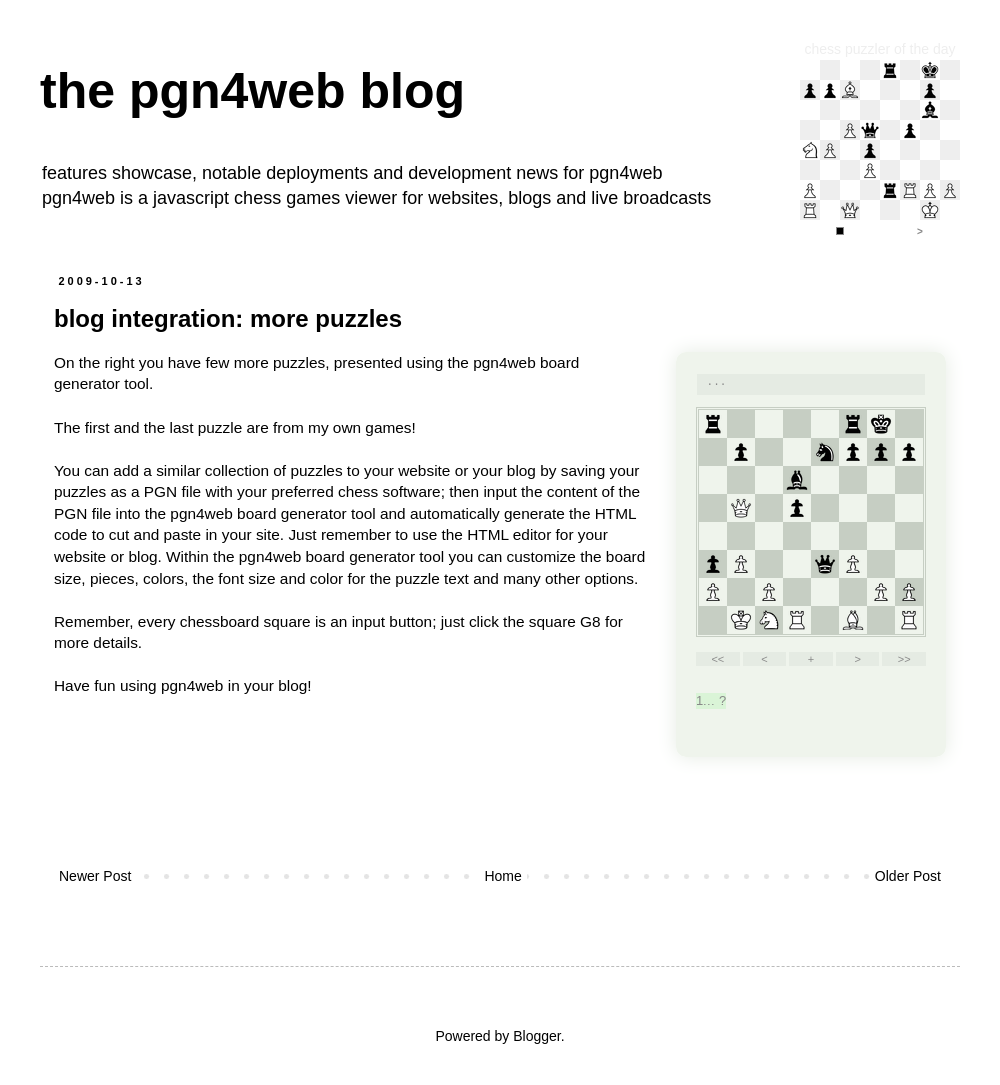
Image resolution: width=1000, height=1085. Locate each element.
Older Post (908, 876)
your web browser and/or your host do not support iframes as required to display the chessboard (811, 554)
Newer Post (95, 876)
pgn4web (625, 173)
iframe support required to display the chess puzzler (880, 150)
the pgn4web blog (252, 91)
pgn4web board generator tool (272, 513)
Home (502, 876)
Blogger (536, 1036)
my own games (360, 427)
